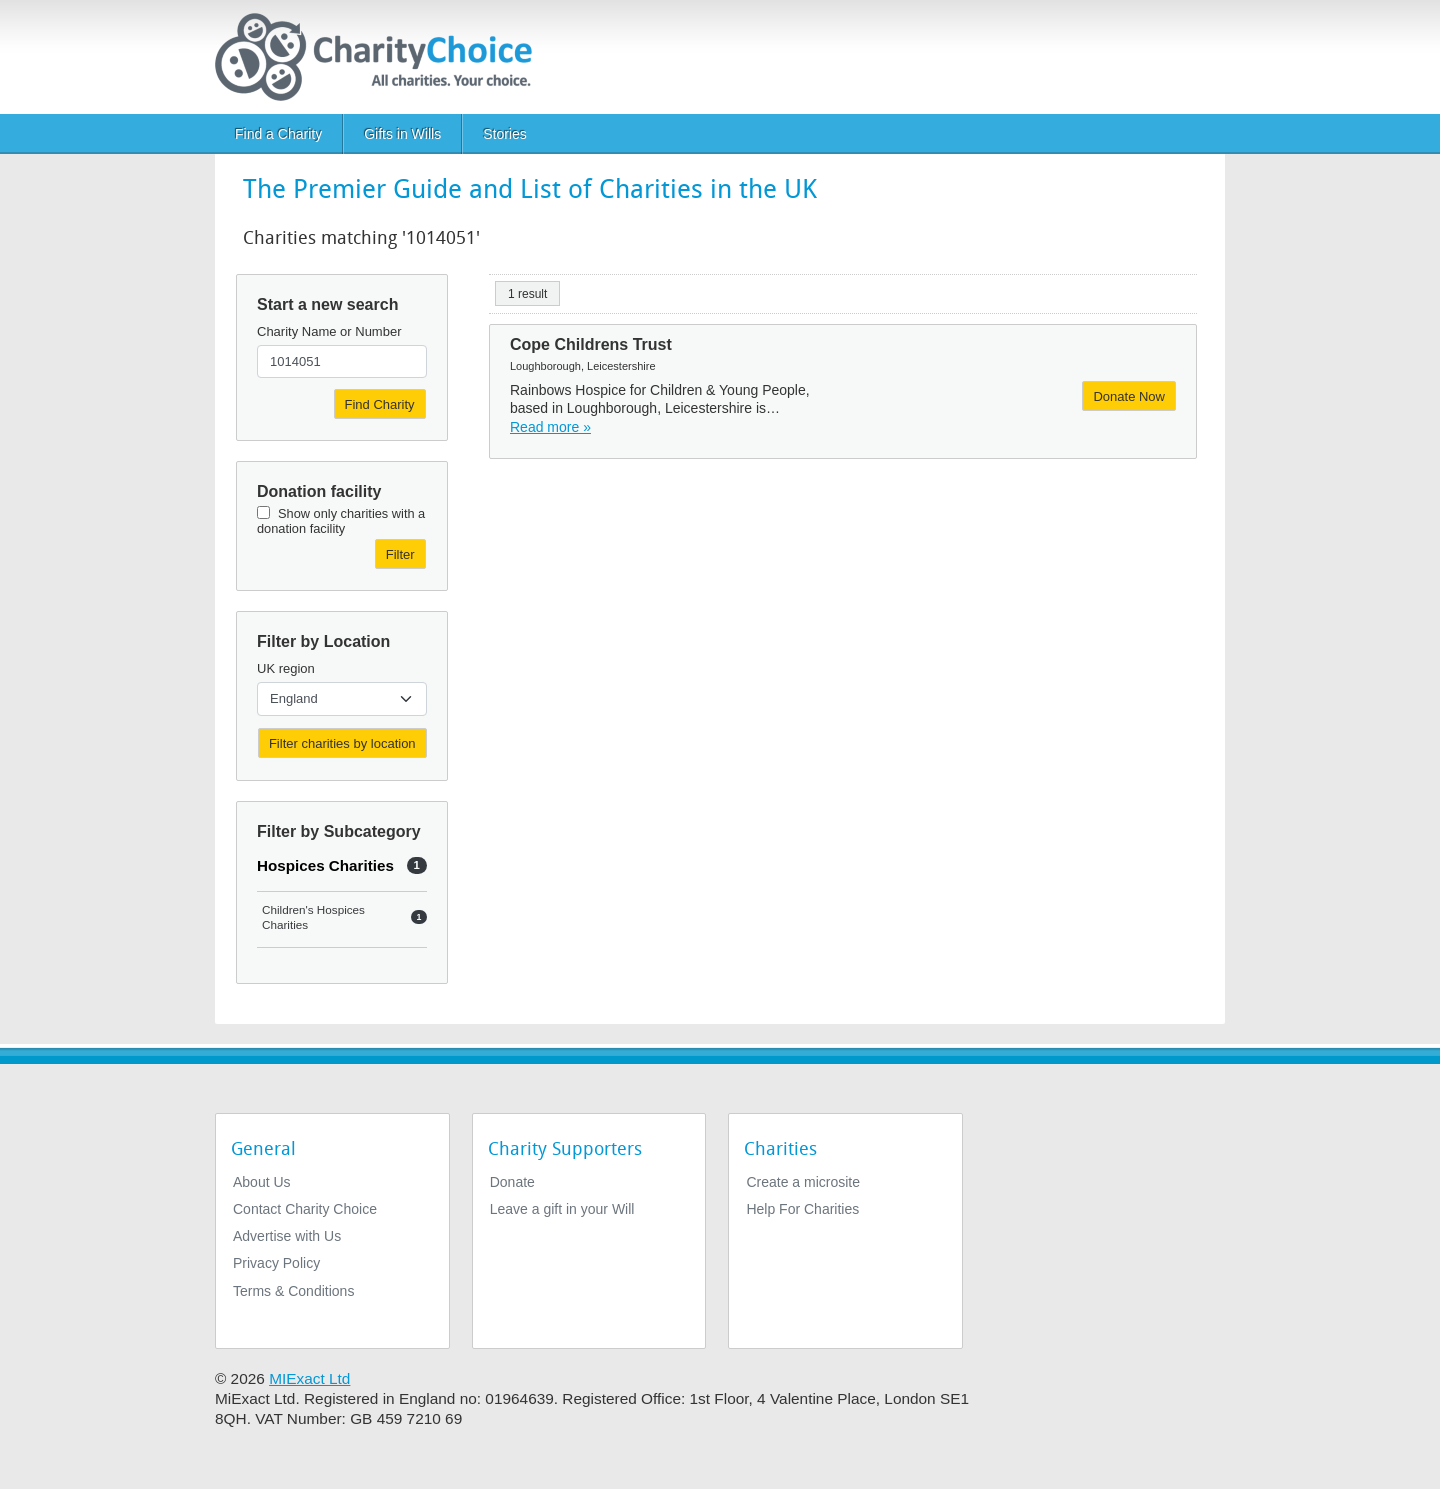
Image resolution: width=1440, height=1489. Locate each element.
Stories (505, 134)
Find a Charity (278, 134)
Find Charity (380, 404)
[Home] (381, 57)
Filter (400, 554)
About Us (262, 1182)
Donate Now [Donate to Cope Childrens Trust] (1129, 396)
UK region (286, 668)
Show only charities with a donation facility (341, 521)
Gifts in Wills (402, 134)
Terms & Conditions (293, 1291)
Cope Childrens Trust (591, 344)
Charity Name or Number (329, 331)
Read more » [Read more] (550, 427)
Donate (512, 1182)
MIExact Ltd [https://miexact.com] (309, 1378)
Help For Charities (802, 1209)
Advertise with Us (287, 1236)
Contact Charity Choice (305, 1209)
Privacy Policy (276, 1263)
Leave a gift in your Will (562, 1209)
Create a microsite (803, 1182)
